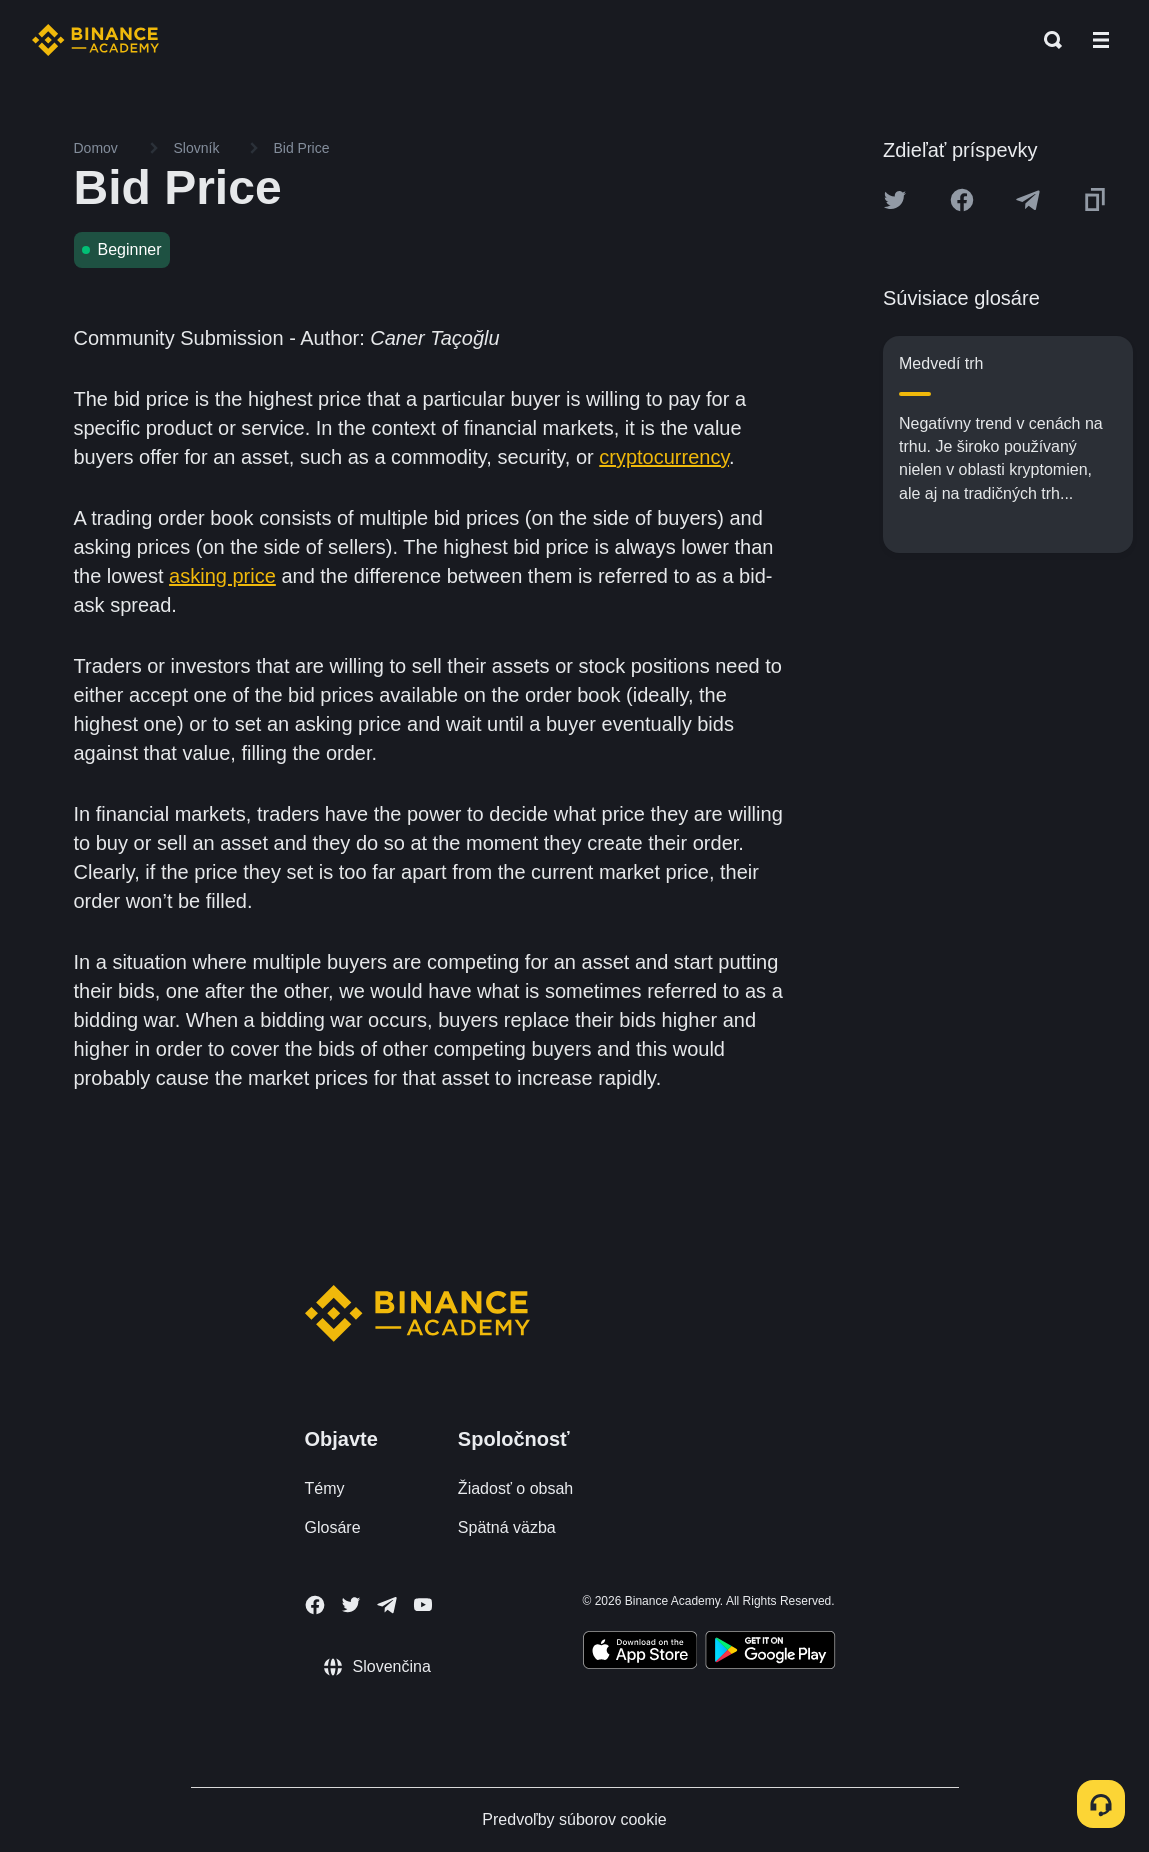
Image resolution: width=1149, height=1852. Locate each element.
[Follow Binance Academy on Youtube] (423, 1604)
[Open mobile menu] (1101, 40)
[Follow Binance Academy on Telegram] (387, 1605)
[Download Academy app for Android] (770, 1653)
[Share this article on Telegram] (1028, 200)
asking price (222, 576)
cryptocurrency (664, 457)
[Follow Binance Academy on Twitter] (351, 1605)
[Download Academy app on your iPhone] (640, 1653)
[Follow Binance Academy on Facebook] (315, 1605)
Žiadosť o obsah (515, 1488)
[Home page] (95, 40)
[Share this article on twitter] (895, 200)
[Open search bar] (1047, 40)
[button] (1101, 40)
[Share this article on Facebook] (962, 200)
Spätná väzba (507, 1527)
